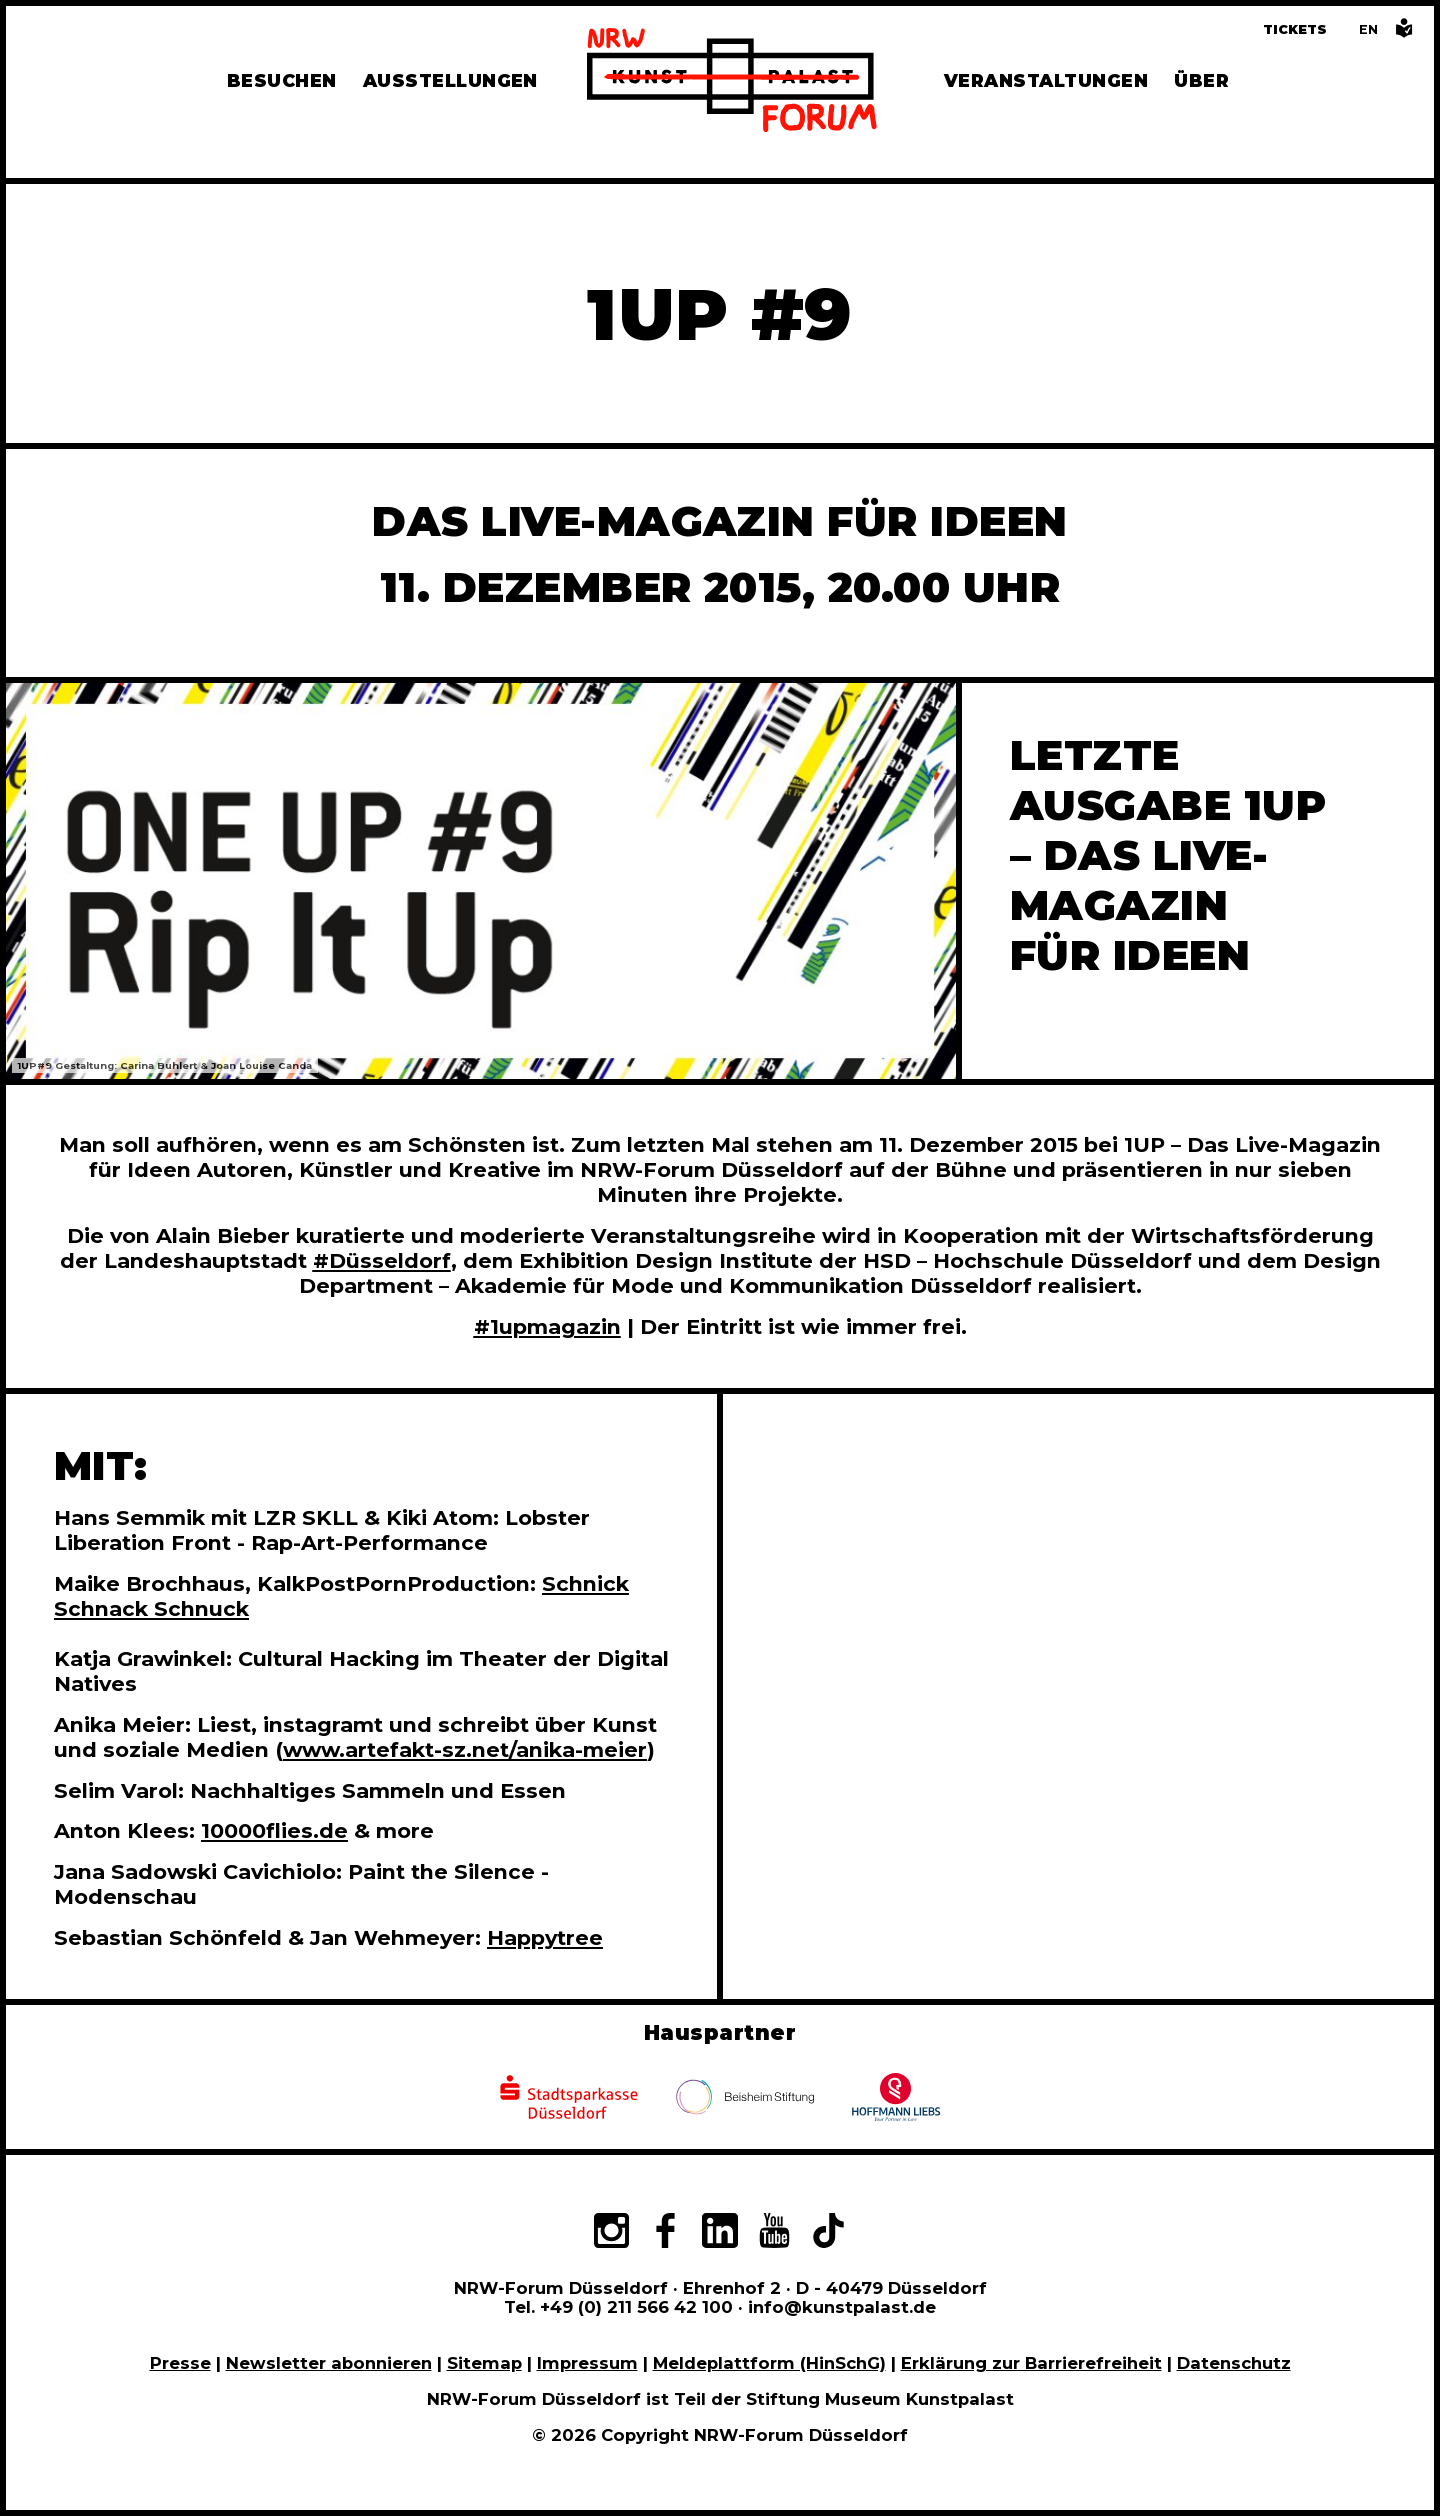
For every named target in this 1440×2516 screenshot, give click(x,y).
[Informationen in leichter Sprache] (1404, 33)
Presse (180, 2363)
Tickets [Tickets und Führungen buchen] (1295, 29)
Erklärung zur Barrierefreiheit (1031, 2363)
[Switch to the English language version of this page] (1368, 29)
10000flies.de (274, 1830)
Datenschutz (1234, 2363)
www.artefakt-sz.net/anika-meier (465, 1749)
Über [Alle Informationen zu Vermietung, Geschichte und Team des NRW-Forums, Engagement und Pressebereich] (1201, 80)
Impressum (587, 2363)
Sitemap (484, 2363)
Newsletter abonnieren (329, 2363)
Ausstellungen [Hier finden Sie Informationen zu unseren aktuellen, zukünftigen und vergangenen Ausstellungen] (450, 80)
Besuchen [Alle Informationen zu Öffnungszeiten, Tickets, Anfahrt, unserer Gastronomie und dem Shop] (282, 80)
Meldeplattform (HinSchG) (769, 2363)
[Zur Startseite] (732, 83)
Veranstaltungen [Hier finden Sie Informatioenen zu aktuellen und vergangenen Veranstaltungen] (1046, 80)
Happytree (545, 1937)
